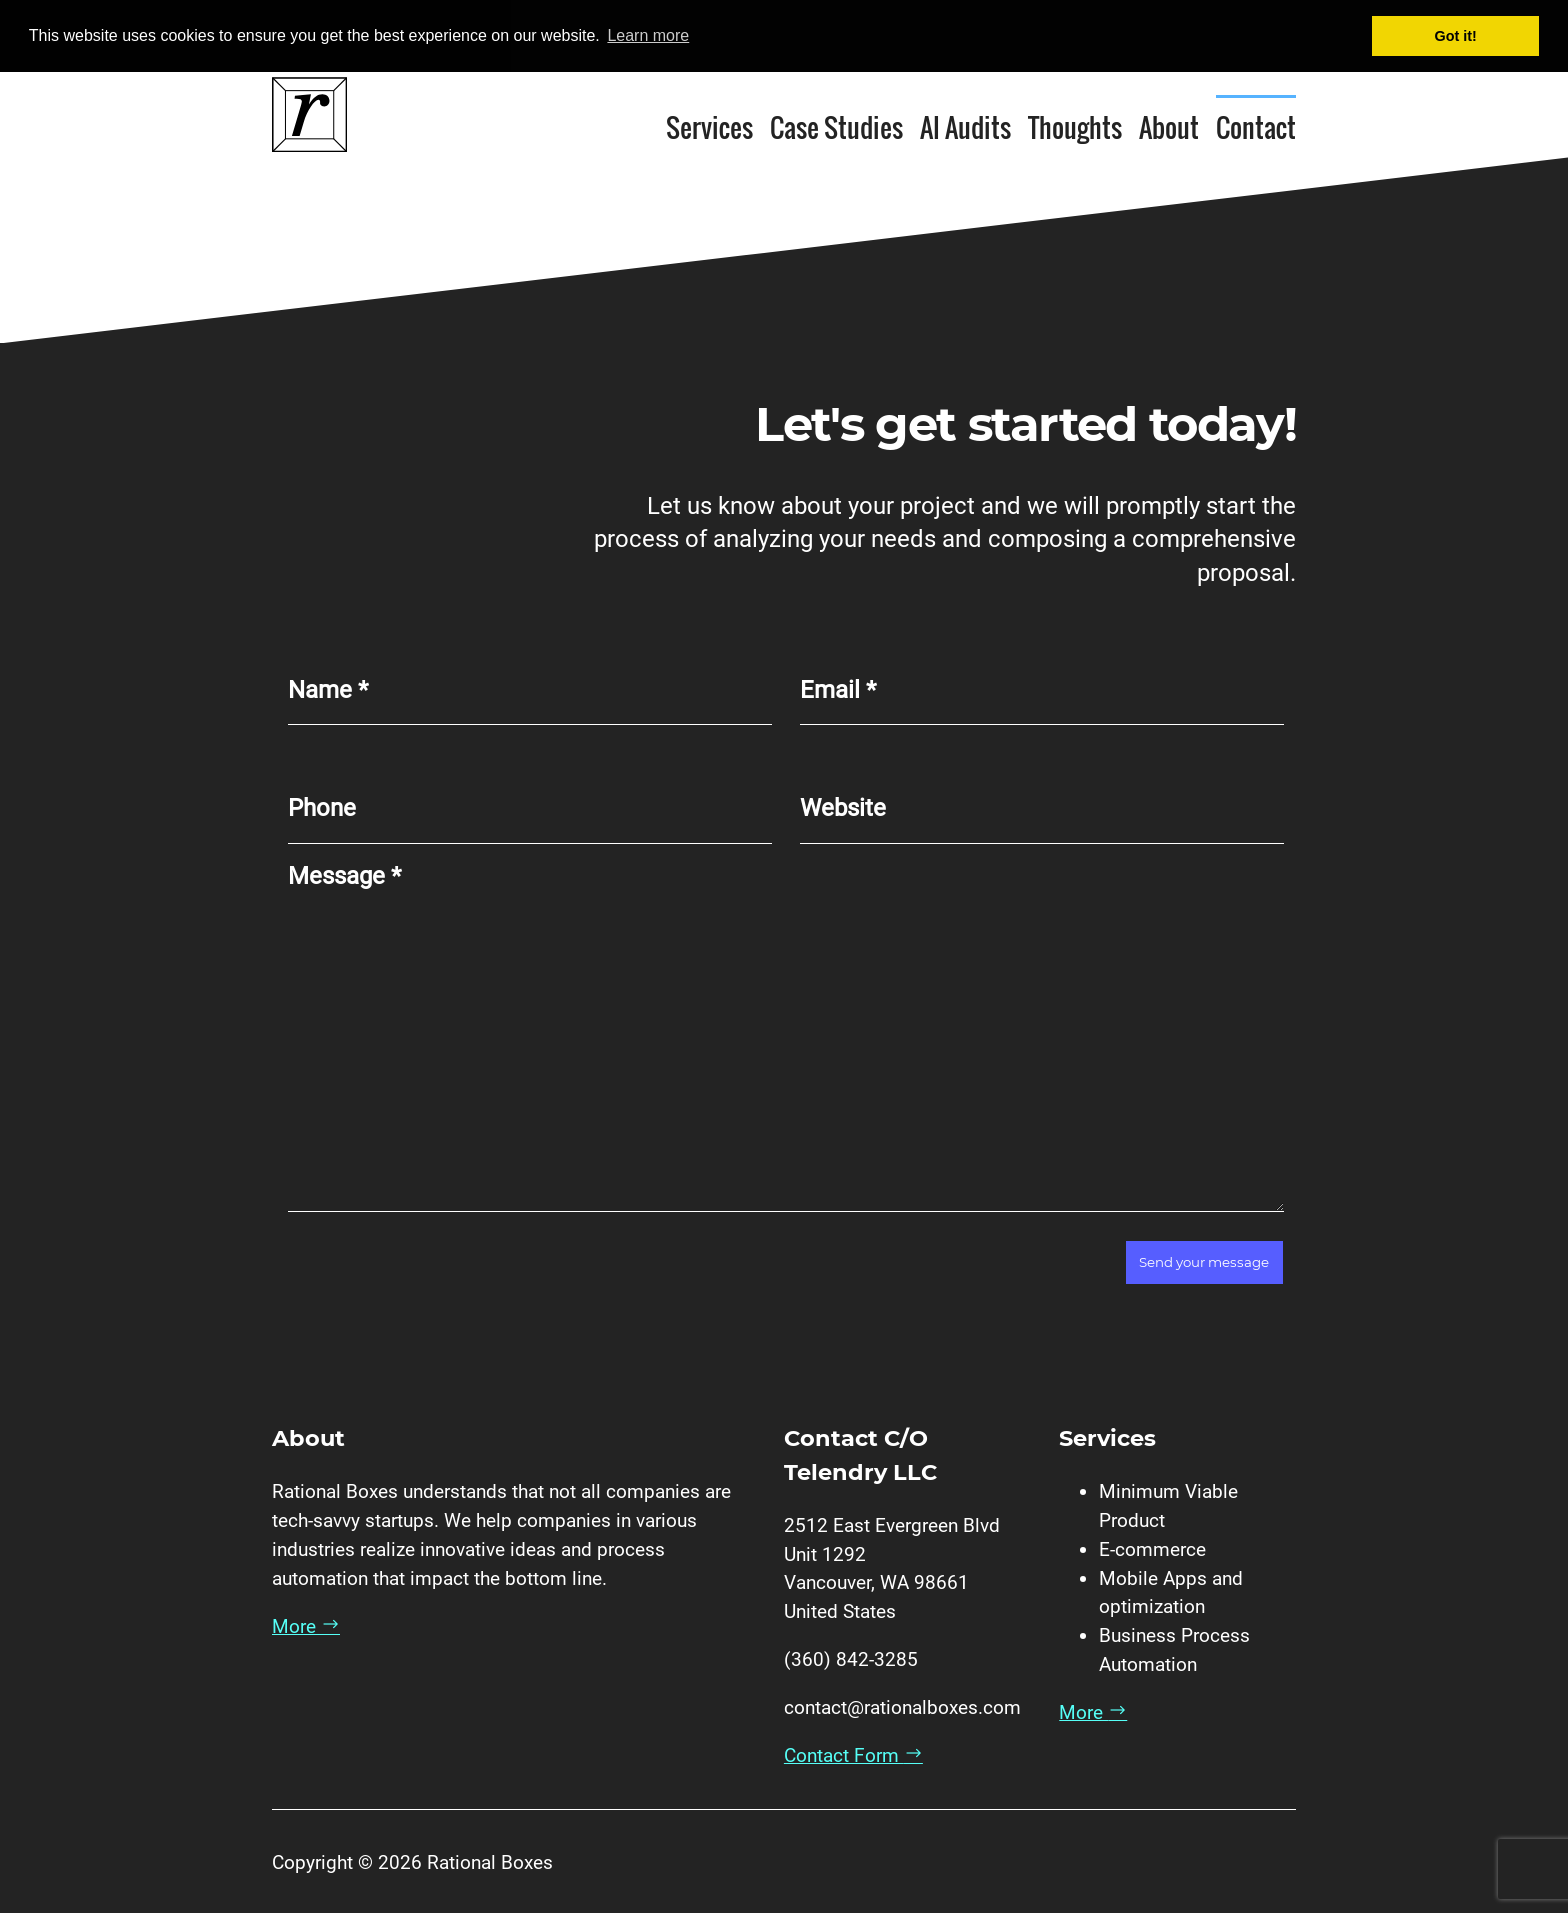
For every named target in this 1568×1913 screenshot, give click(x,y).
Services (709, 126)
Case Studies (836, 126)
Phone (322, 808)
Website (843, 808)
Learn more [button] (648, 35)
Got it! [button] (1456, 36)
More (306, 1625)
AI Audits (965, 126)
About (1169, 126)
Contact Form (853, 1755)
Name (328, 689)
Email (838, 689)
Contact (1256, 126)
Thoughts (1075, 126)
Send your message (1204, 1262)
